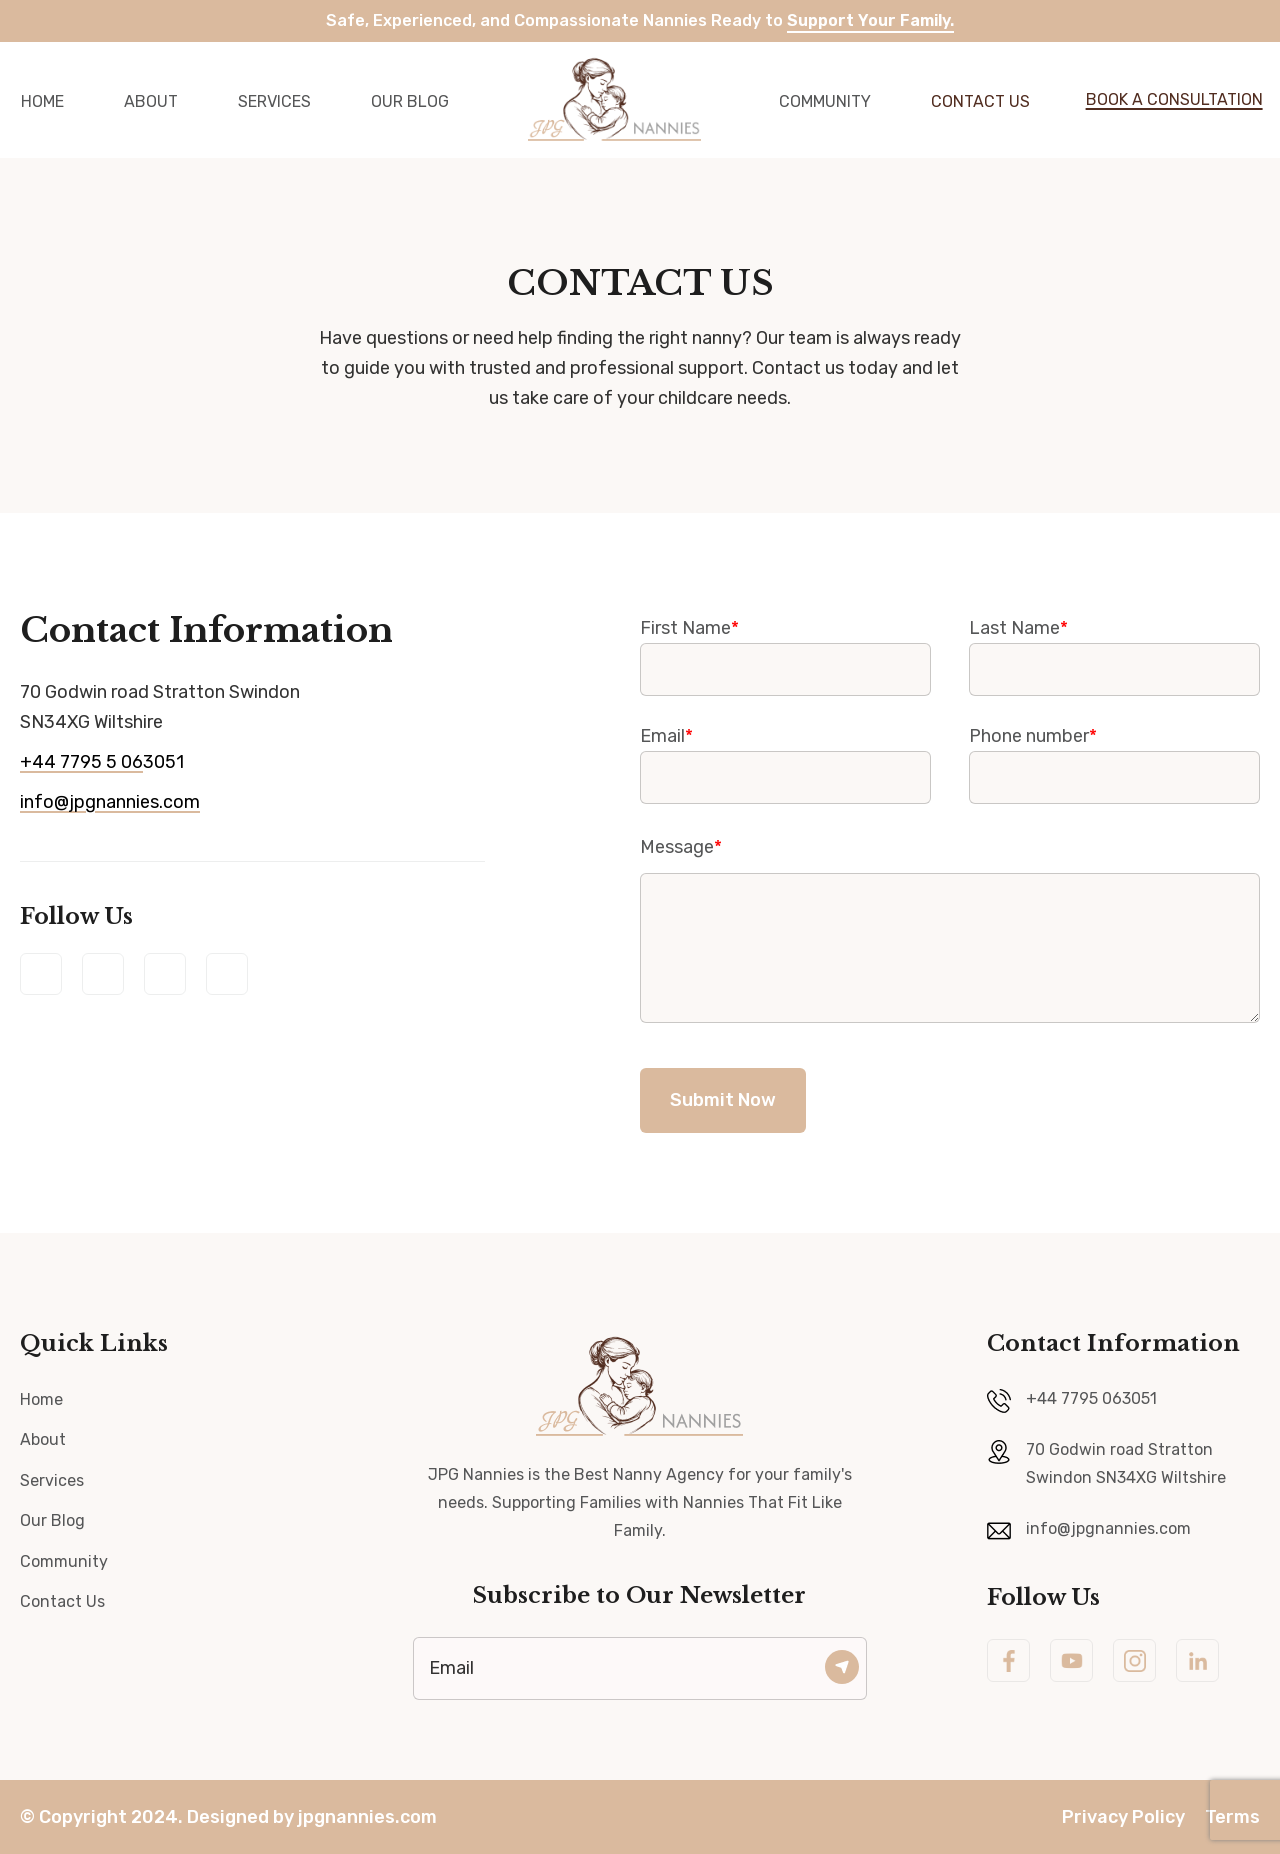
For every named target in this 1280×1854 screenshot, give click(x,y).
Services (274, 101)
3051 (102, 762)
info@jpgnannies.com (110, 802)
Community (64, 1561)
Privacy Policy (1123, 1817)
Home (41, 1399)
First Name (785, 648)
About (151, 101)
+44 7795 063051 (1091, 1398)
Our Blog (410, 101)
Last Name (1114, 648)
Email (785, 756)
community (825, 101)
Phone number (1114, 756)
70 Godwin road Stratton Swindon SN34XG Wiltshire (1126, 1463)
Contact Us (980, 101)
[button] (1161, 100)
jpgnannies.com (367, 1817)
